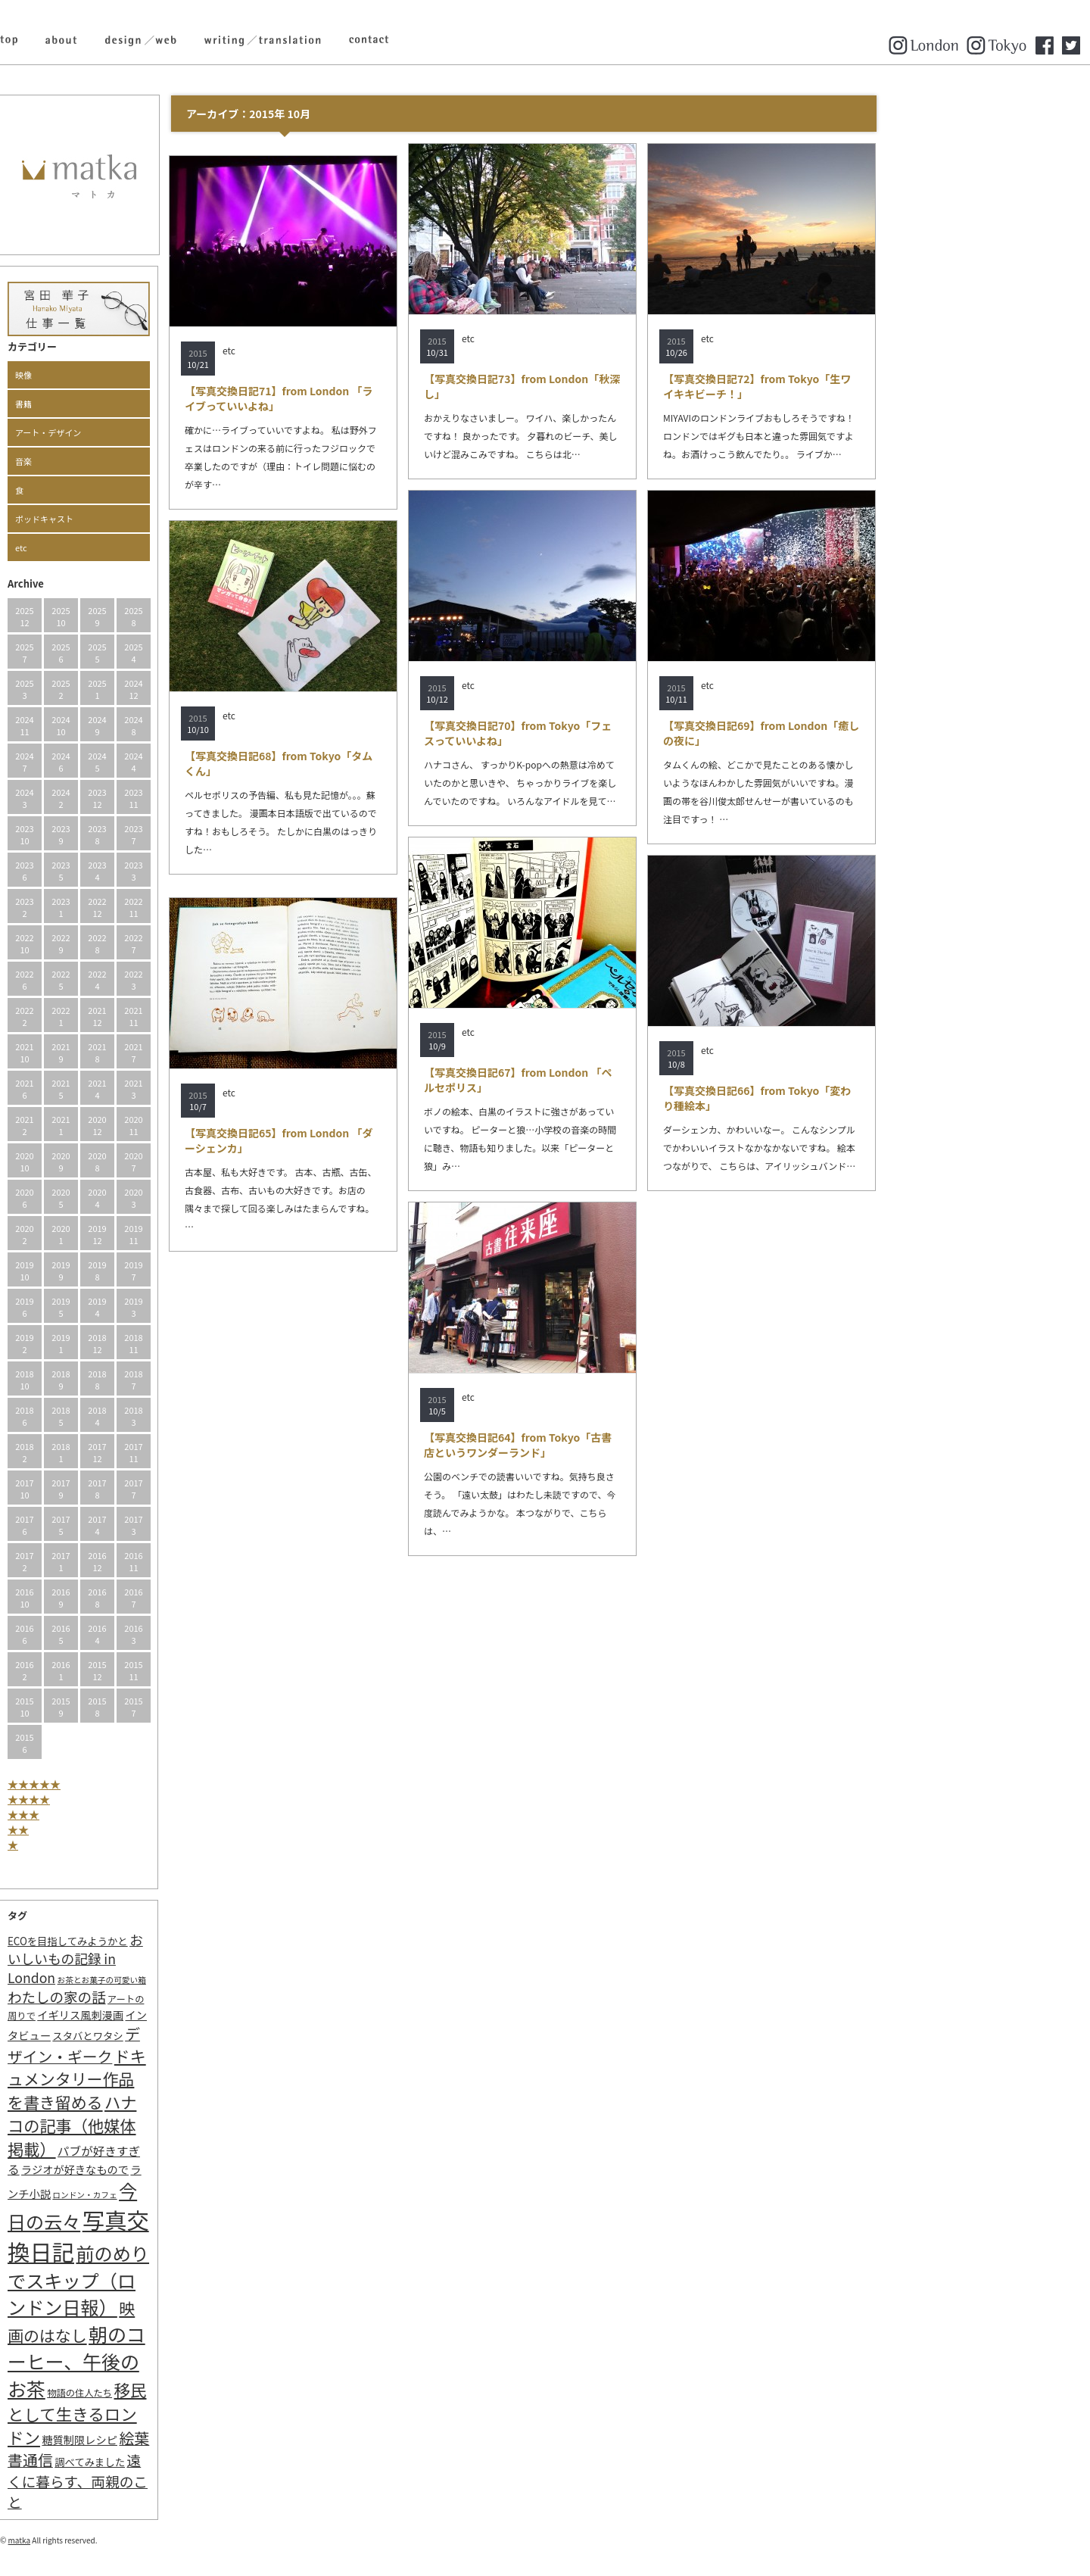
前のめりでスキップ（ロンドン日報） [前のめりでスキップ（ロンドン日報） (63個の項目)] (182, 2280)
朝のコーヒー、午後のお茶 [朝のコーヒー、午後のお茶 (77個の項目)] (180, 2361)
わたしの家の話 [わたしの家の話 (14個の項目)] (160, 1997)
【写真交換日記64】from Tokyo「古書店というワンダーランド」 (621, 1445)
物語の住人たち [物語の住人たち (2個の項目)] (183, 2393)
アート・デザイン (152, 432)
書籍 (127, 404)
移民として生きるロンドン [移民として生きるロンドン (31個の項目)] (180, 2413)
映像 (127, 375)
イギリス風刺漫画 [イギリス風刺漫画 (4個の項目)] (184, 2014)
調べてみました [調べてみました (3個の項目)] (193, 2462)
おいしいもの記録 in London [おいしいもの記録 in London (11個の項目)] (179, 1958)
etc (125, 547)
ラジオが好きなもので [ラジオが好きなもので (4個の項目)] (178, 2169)
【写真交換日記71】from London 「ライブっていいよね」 (382, 398)
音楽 (127, 461)
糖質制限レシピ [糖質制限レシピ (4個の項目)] (183, 2439)
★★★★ (132, 1799)
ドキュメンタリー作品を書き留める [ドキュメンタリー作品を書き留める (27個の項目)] (180, 2078)
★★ (121, 1829)
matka (123, 2540)
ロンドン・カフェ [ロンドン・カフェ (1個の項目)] (188, 2194)
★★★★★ (137, 1784)
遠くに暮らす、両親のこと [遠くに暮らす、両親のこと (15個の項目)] (181, 2481)
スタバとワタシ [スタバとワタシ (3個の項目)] (191, 2036)
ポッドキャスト (148, 519)
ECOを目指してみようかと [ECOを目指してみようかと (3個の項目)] (171, 1941)
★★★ (127, 1814)
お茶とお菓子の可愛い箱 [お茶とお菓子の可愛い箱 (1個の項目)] (205, 1979)
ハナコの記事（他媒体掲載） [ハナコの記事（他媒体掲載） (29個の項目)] (175, 2125)
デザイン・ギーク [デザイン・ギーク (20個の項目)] (177, 2044)
